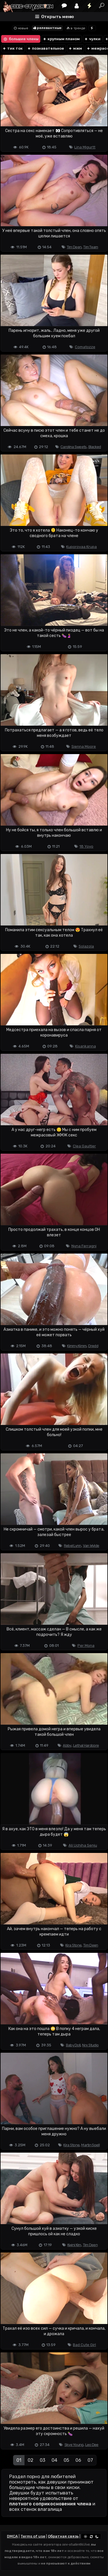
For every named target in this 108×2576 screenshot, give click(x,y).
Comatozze (85, 347)
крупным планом (61, 39)
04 (54, 2460)
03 (42, 2460)
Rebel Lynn (72, 1545)
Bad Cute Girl (84, 2345)
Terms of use (32, 2536)
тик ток (12, 48)
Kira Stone (73, 1945)
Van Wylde (91, 1545)
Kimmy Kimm (76, 1346)
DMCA (12, 2536)
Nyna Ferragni (83, 1246)
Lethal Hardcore (86, 1745)
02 (30, 2460)
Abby (67, 1745)
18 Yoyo (86, 846)
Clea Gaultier (84, 1146)
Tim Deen (74, 247)
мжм (75, 48)
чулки (92, 39)
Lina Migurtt (84, 147)
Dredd (93, 1346)
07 (90, 2460)
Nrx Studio (90, 2045)
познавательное (45, 48)
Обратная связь (63, 2536)
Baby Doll (73, 2045)
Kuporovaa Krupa (81, 547)
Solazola (86, 946)
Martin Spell (90, 2145)
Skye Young (74, 2445)
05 (66, 2460)
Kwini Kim (74, 2245)
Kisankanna (85, 1046)
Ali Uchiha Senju (83, 1845)
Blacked (94, 447)
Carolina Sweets (73, 447)
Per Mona (85, 1645)
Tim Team (90, 247)
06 (78, 2460)
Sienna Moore (83, 746)
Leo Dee (91, 2445)
